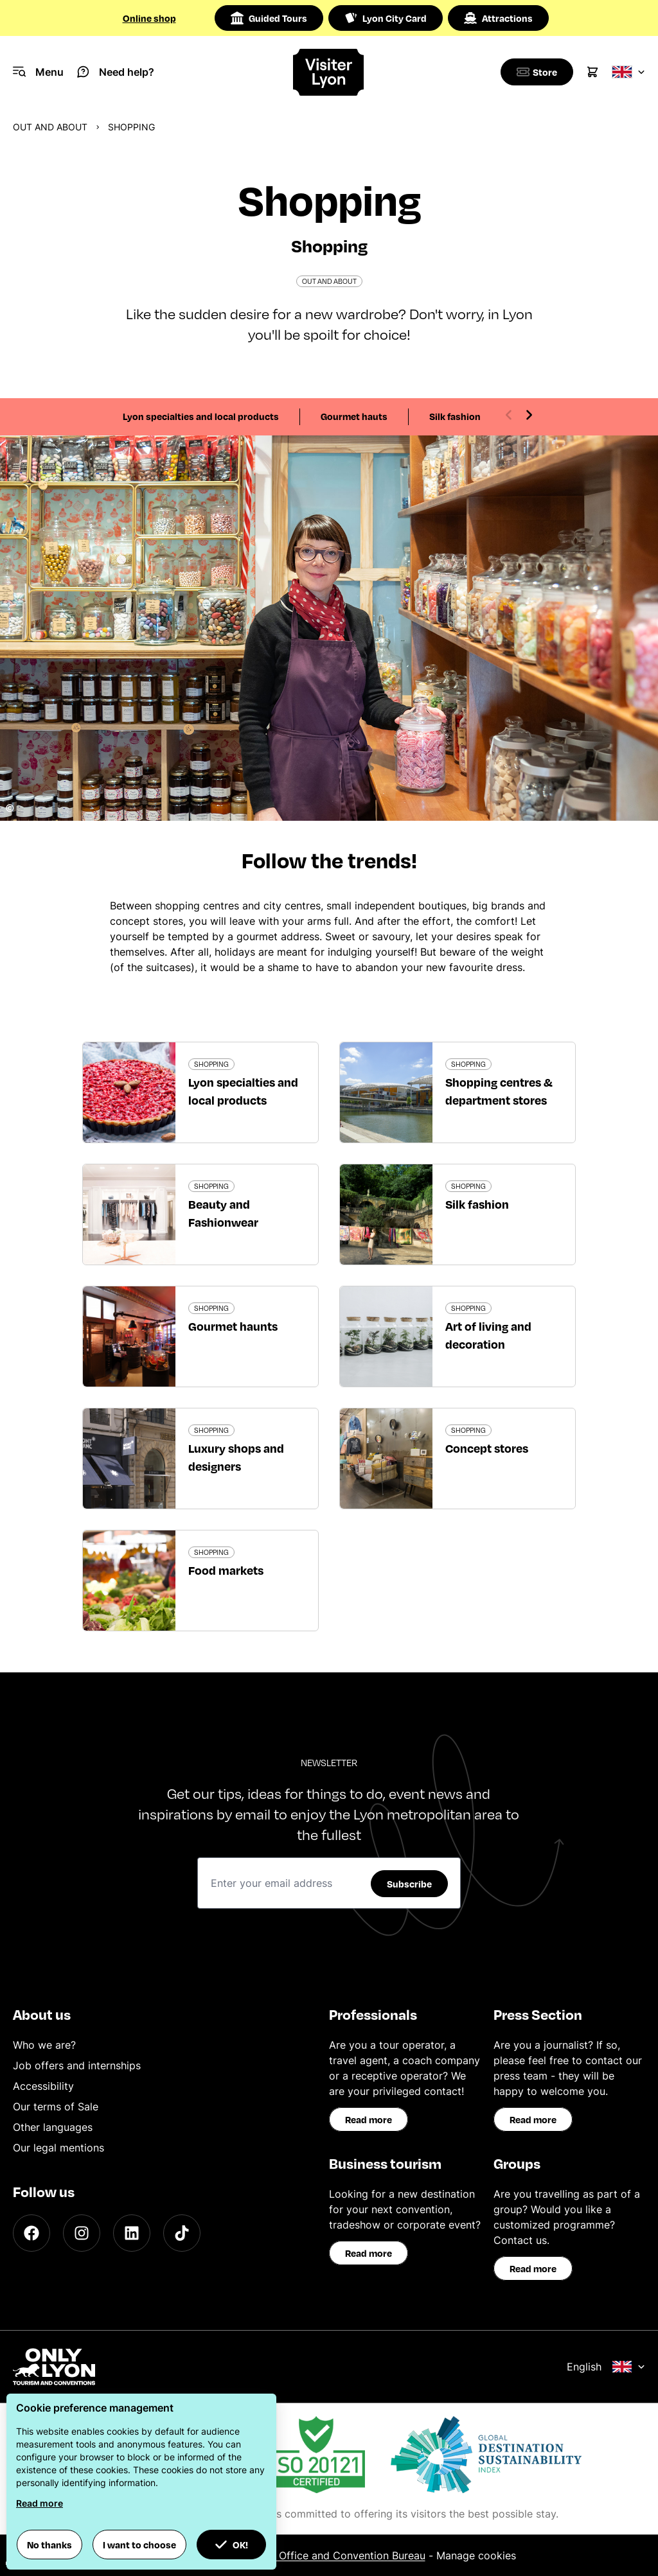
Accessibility (43, 2086)
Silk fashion (455, 416)
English (606, 2366)
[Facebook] (31, 2233)
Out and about (50, 126)
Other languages (53, 2127)
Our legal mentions (58, 2147)
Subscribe (409, 1883)
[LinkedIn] (131, 2233)
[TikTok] (181, 2233)
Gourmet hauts (354, 416)
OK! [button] (231, 2544)
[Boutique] (534, 71)
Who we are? (44, 2044)
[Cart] (592, 72)
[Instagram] (81, 2233)
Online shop (149, 18)
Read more (368, 2119)
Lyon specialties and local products (201, 416)
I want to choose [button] (139, 2544)
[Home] (329, 72)
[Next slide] (528, 414)
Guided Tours (269, 18)
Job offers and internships (77, 2065)
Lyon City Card (385, 18)
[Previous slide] (508, 414)
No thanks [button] (49, 2544)
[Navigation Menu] (38, 72)
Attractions (498, 18)
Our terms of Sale (55, 2106)
